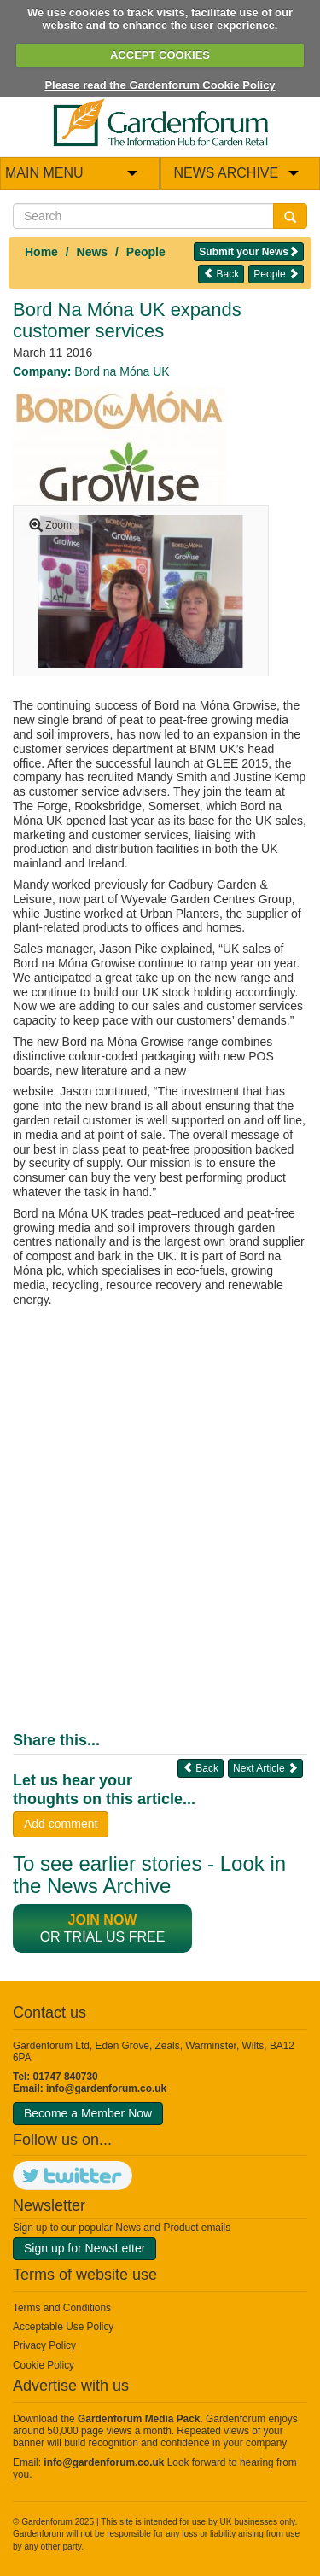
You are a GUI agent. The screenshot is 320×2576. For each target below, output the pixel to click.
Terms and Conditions (62, 2308)
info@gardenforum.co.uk (106, 2088)
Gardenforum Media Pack (139, 2419)
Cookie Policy (43, 2365)
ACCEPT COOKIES (160, 55)
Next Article (265, 1767)
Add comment (60, 1824)
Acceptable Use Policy (63, 2327)
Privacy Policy (44, 2345)
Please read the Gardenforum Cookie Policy (159, 85)
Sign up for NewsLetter (84, 2248)
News (92, 252)
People (146, 252)
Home (41, 252)
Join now (102, 1920)
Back (221, 273)
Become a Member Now (88, 2113)
